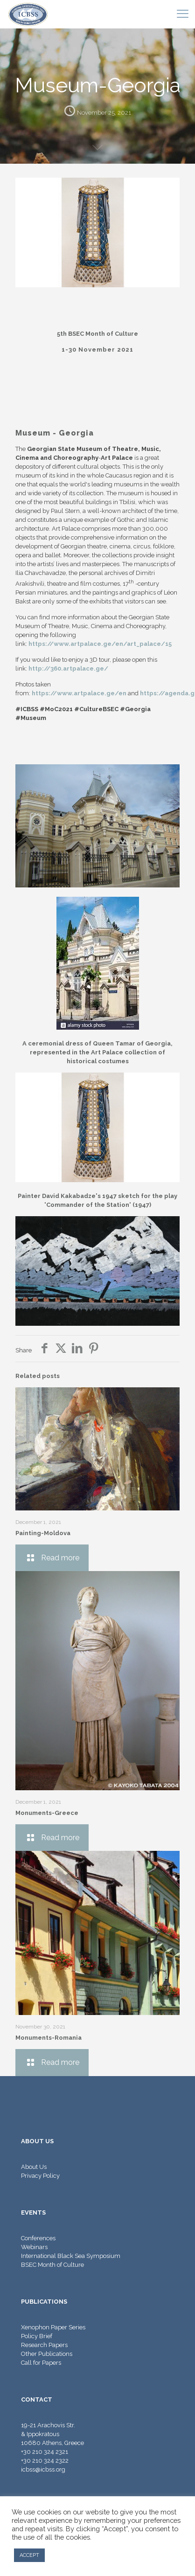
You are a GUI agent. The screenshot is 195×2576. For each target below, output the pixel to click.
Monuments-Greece (46, 1812)
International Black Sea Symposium (70, 2255)
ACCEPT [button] (29, 2555)
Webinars (34, 2247)
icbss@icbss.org (43, 2469)
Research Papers (44, 2344)
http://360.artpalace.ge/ (68, 668)
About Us (34, 2166)
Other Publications (46, 2353)
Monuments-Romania (48, 2037)
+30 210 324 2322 (45, 2460)
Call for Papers (41, 2362)
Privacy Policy (40, 2175)
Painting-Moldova (42, 1533)
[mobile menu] (182, 14)
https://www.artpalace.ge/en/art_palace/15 (100, 643)
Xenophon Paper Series (53, 2327)
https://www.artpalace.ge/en (79, 693)
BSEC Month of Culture (52, 2264)
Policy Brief (36, 2336)
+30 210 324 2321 (44, 2451)
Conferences (38, 2238)
